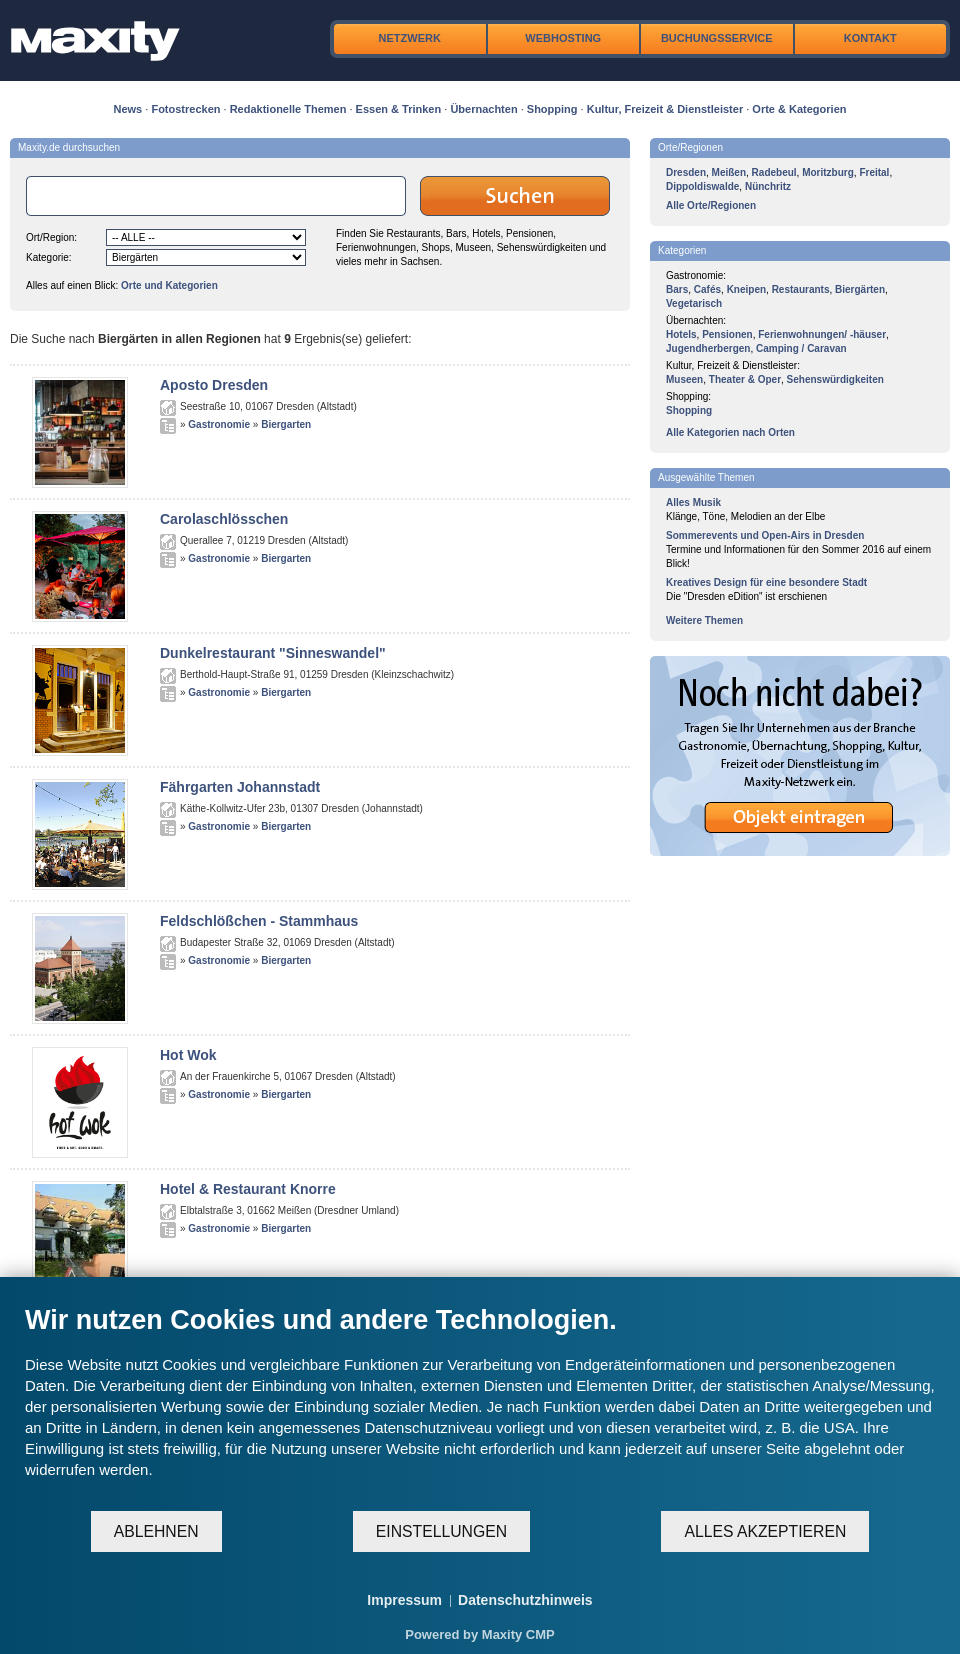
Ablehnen (156, 1531)
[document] (480, 1406)
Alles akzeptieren (765, 1531)
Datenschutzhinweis (525, 1600)
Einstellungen (441, 1531)
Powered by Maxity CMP (480, 1634)
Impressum (404, 1600)
